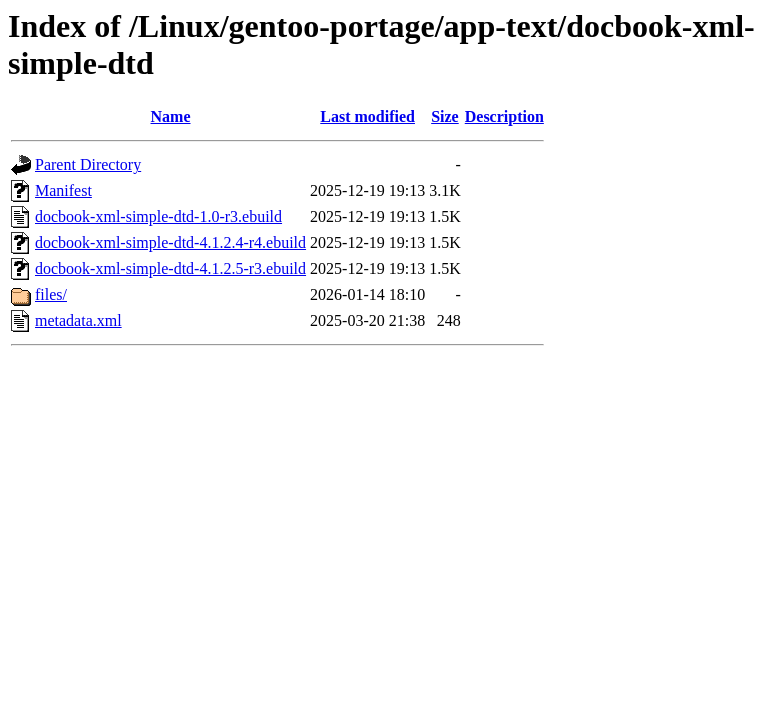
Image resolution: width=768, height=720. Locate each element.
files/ (51, 294)
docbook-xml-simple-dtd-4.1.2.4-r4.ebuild (170, 242)
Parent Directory (88, 164)
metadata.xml (78, 320)
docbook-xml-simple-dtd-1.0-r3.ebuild (158, 216)
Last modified (367, 116)
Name (171, 116)
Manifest (63, 190)
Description (504, 116)
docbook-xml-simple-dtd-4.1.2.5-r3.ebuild (170, 268)
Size (445, 116)
